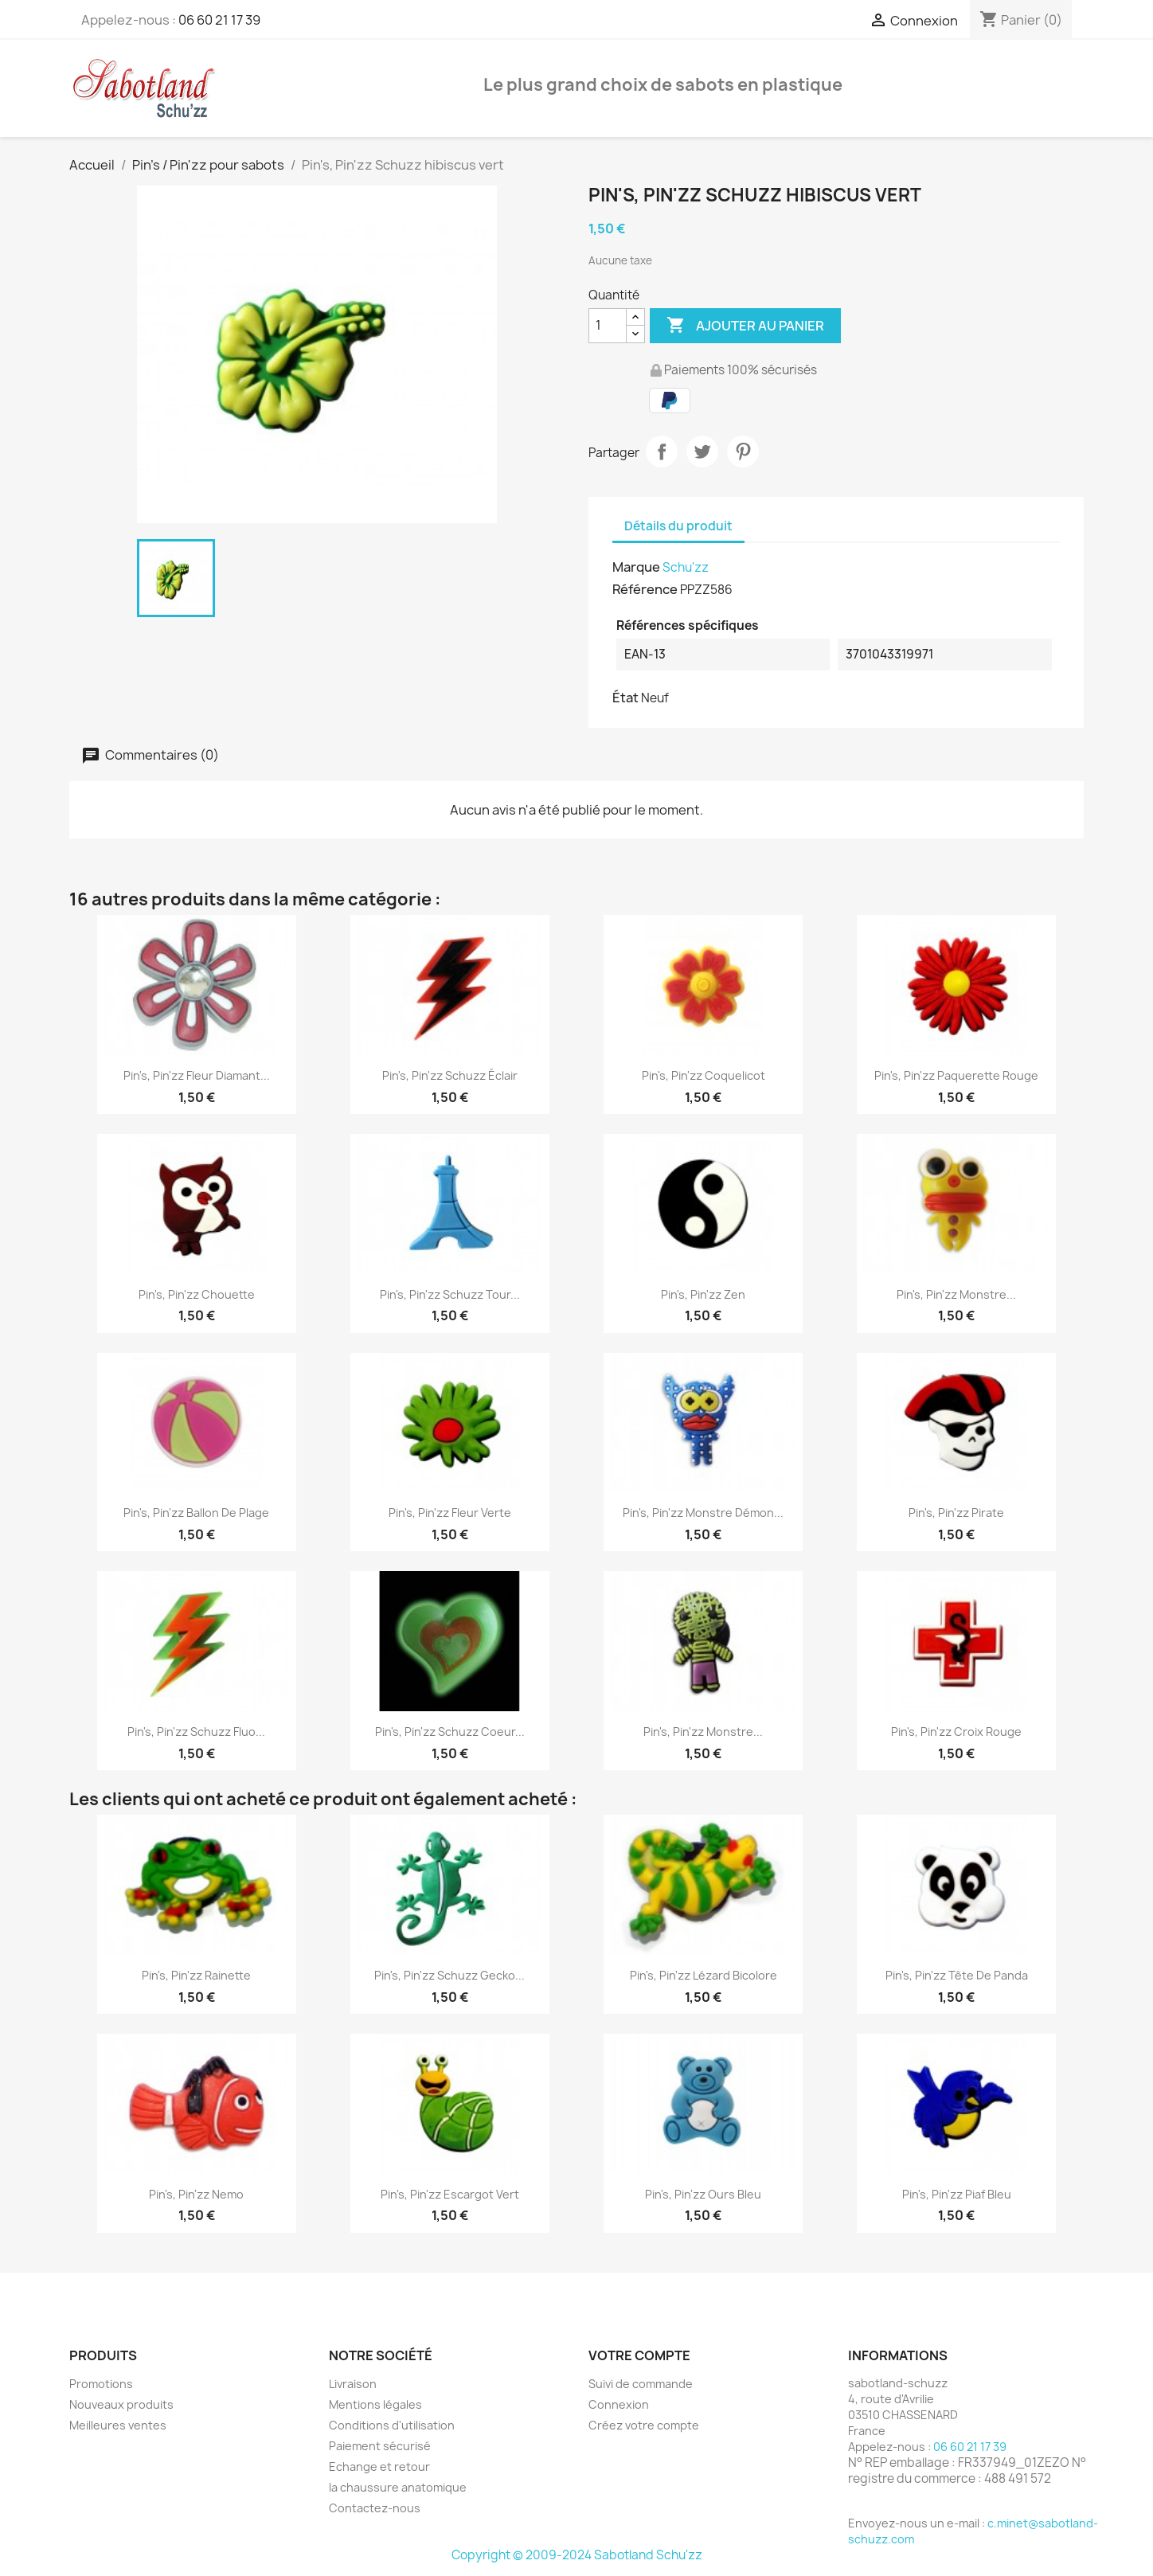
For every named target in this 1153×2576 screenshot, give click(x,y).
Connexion (618, 2404)
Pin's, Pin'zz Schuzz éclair (450, 1075)
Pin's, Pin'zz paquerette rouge (956, 1075)
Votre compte (639, 2355)
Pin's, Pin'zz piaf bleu (956, 2194)
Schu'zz (685, 567)
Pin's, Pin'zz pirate (956, 1512)
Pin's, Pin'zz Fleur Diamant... (196, 1075)
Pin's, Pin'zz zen (703, 1294)
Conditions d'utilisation (392, 2425)
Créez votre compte (643, 2425)
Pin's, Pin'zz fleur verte (450, 1512)
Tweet (702, 451)
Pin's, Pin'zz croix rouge (956, 1731)
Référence (645, 589)
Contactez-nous (374, 2507)
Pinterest (743, 451)
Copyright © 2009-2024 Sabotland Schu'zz (576, 2555)
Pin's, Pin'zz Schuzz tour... (450, 1294)
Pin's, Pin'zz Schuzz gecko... (449, 1975)
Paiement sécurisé (380, 2445)
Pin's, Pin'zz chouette (197, 1294)
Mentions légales (375, 2404)
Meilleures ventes (117, 2425)
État (625, 698)
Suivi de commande (640, 2383)
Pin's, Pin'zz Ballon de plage (196, 1512)
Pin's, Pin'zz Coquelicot (703, 1075)
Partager (662, 451)
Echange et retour (379, 2466)
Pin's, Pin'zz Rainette (196, 1975)
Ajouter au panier (745, 325)
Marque (636, 567)
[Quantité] (607, 325)
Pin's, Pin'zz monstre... (956, 1294)
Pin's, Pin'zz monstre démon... (703, 1512)
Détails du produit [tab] (678, 526)
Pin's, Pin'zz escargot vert (450, 2194)
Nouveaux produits (121, 2404)
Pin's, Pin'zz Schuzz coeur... (450, 1731)
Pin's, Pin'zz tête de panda (956, 1975)
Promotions (101, 2383)
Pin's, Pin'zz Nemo (196, 2194)
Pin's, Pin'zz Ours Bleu (703, 2194)
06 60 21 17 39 (219, 20)
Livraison (353, 2383)
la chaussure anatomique (398, 2487)
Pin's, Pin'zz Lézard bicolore (703, 1975)
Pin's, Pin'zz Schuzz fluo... (196, 1731)
